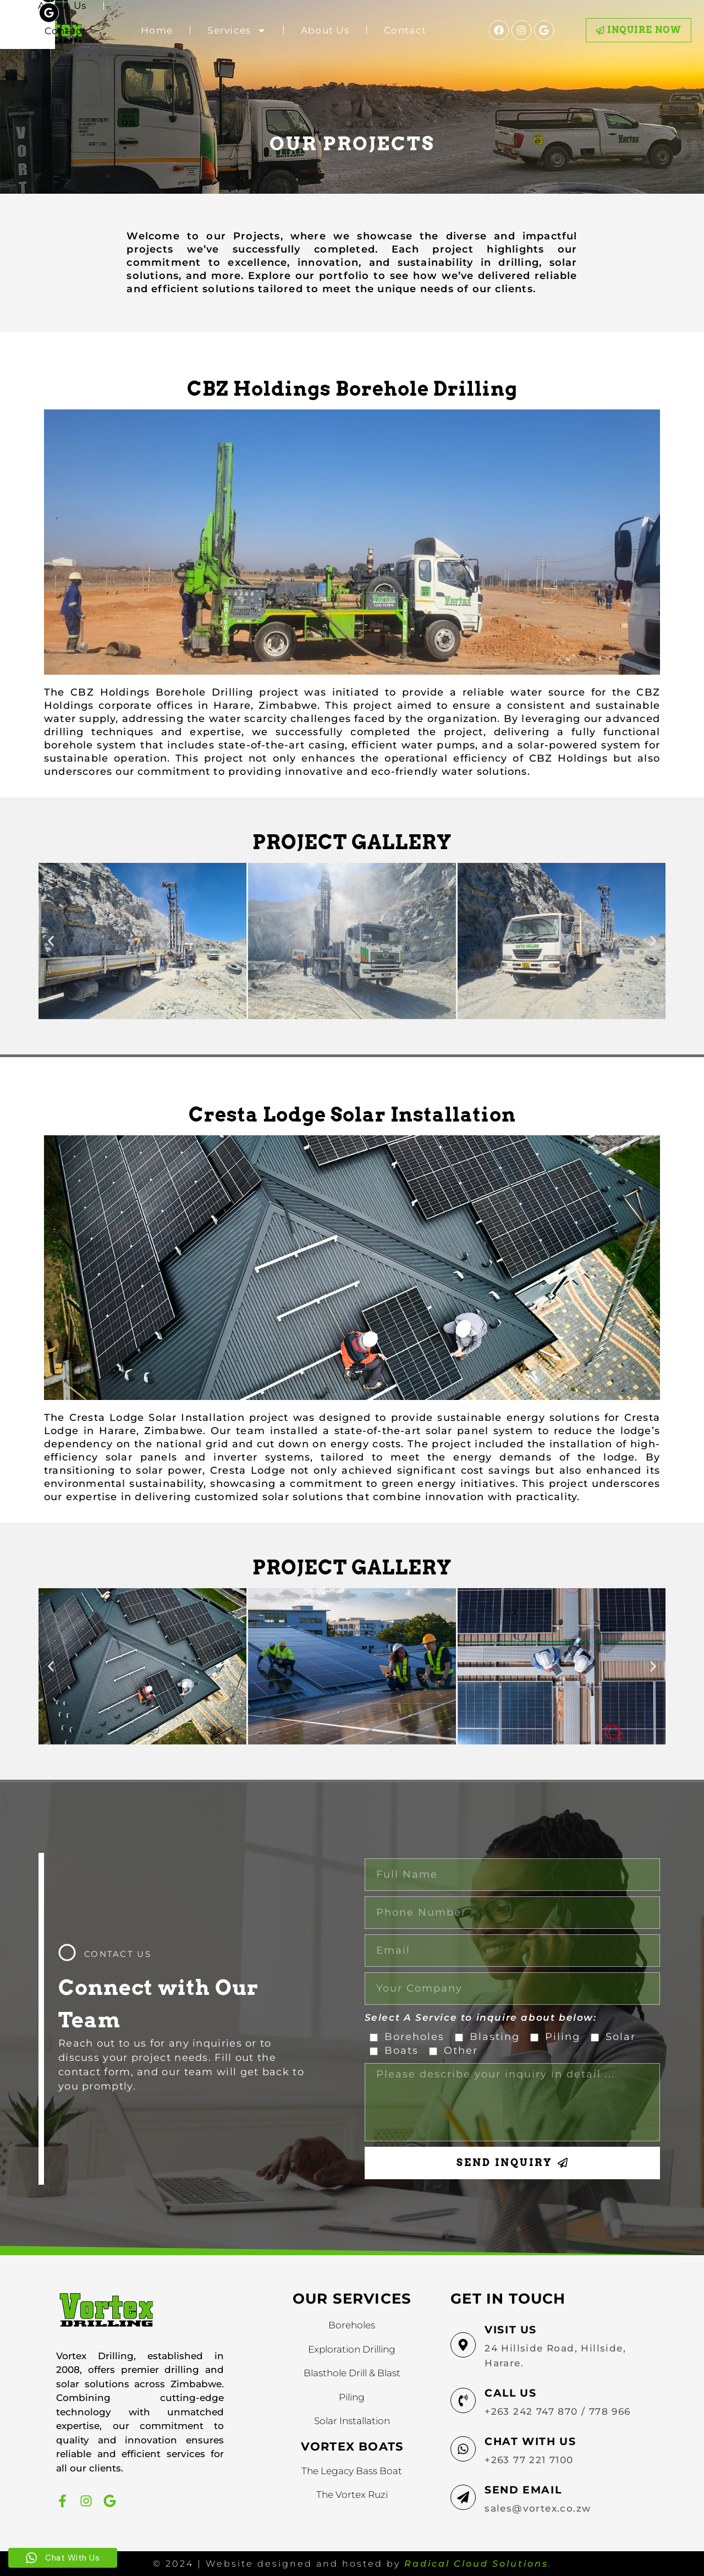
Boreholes (414, 2037)
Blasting (495, 2037)
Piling (562, 2037)
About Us (325, 30)
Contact (405, 30)
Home (157, 30)
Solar (621, 2037)
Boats (401, 2050)
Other (461, 2050)
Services (236, 30)
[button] (51, 941)
